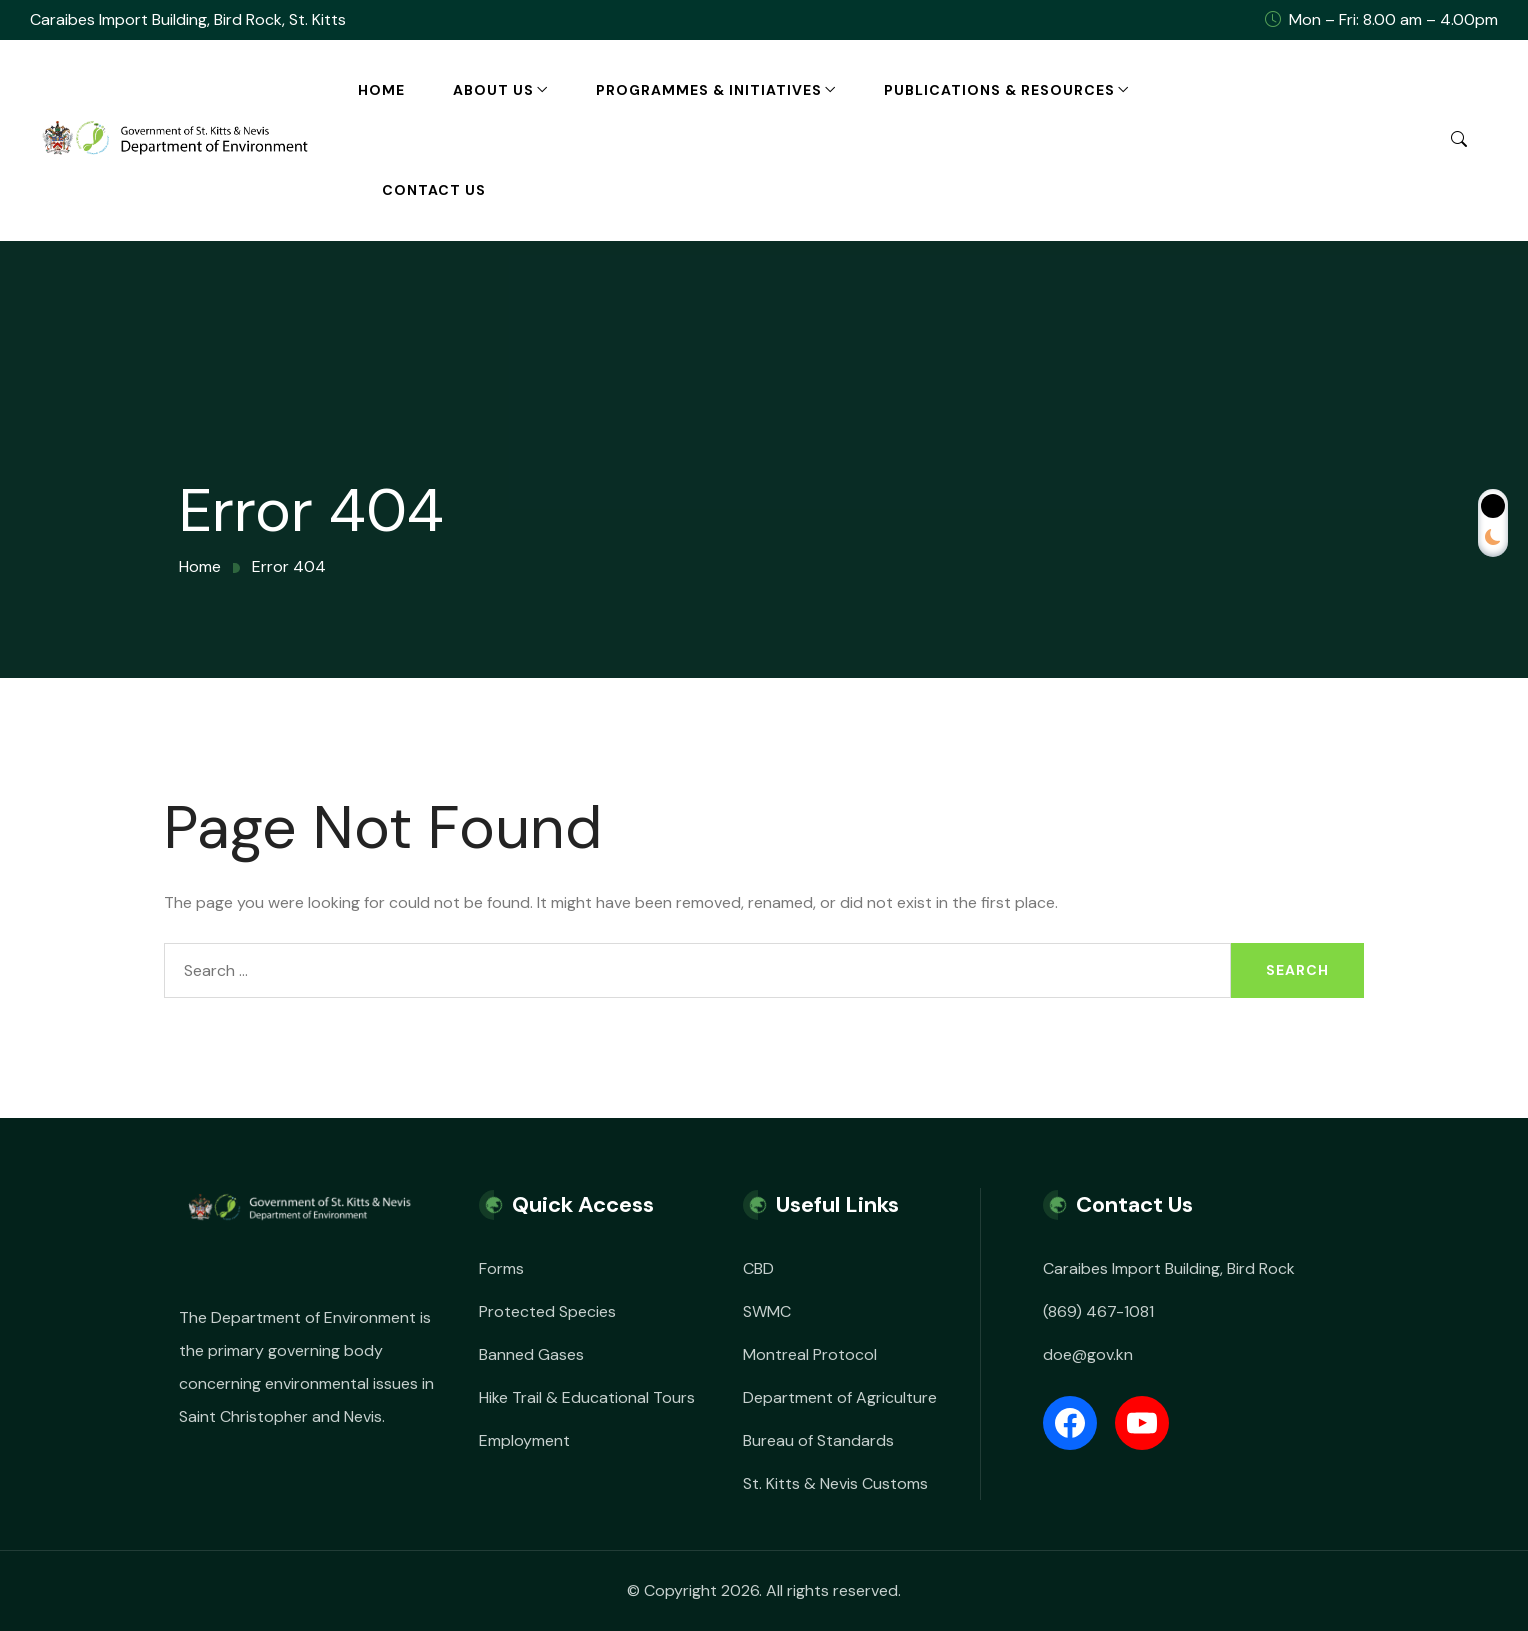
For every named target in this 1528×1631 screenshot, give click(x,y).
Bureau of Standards (818, 1440)
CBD (758, 1268)
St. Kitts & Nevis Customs (835, 1483)
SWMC (767, 1311)
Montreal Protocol (810, 1354)
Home (381, 90)
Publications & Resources (999, 90)
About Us (493, 90)
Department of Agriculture (840, 1397)
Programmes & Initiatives (709, 90)
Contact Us (434, 190)
